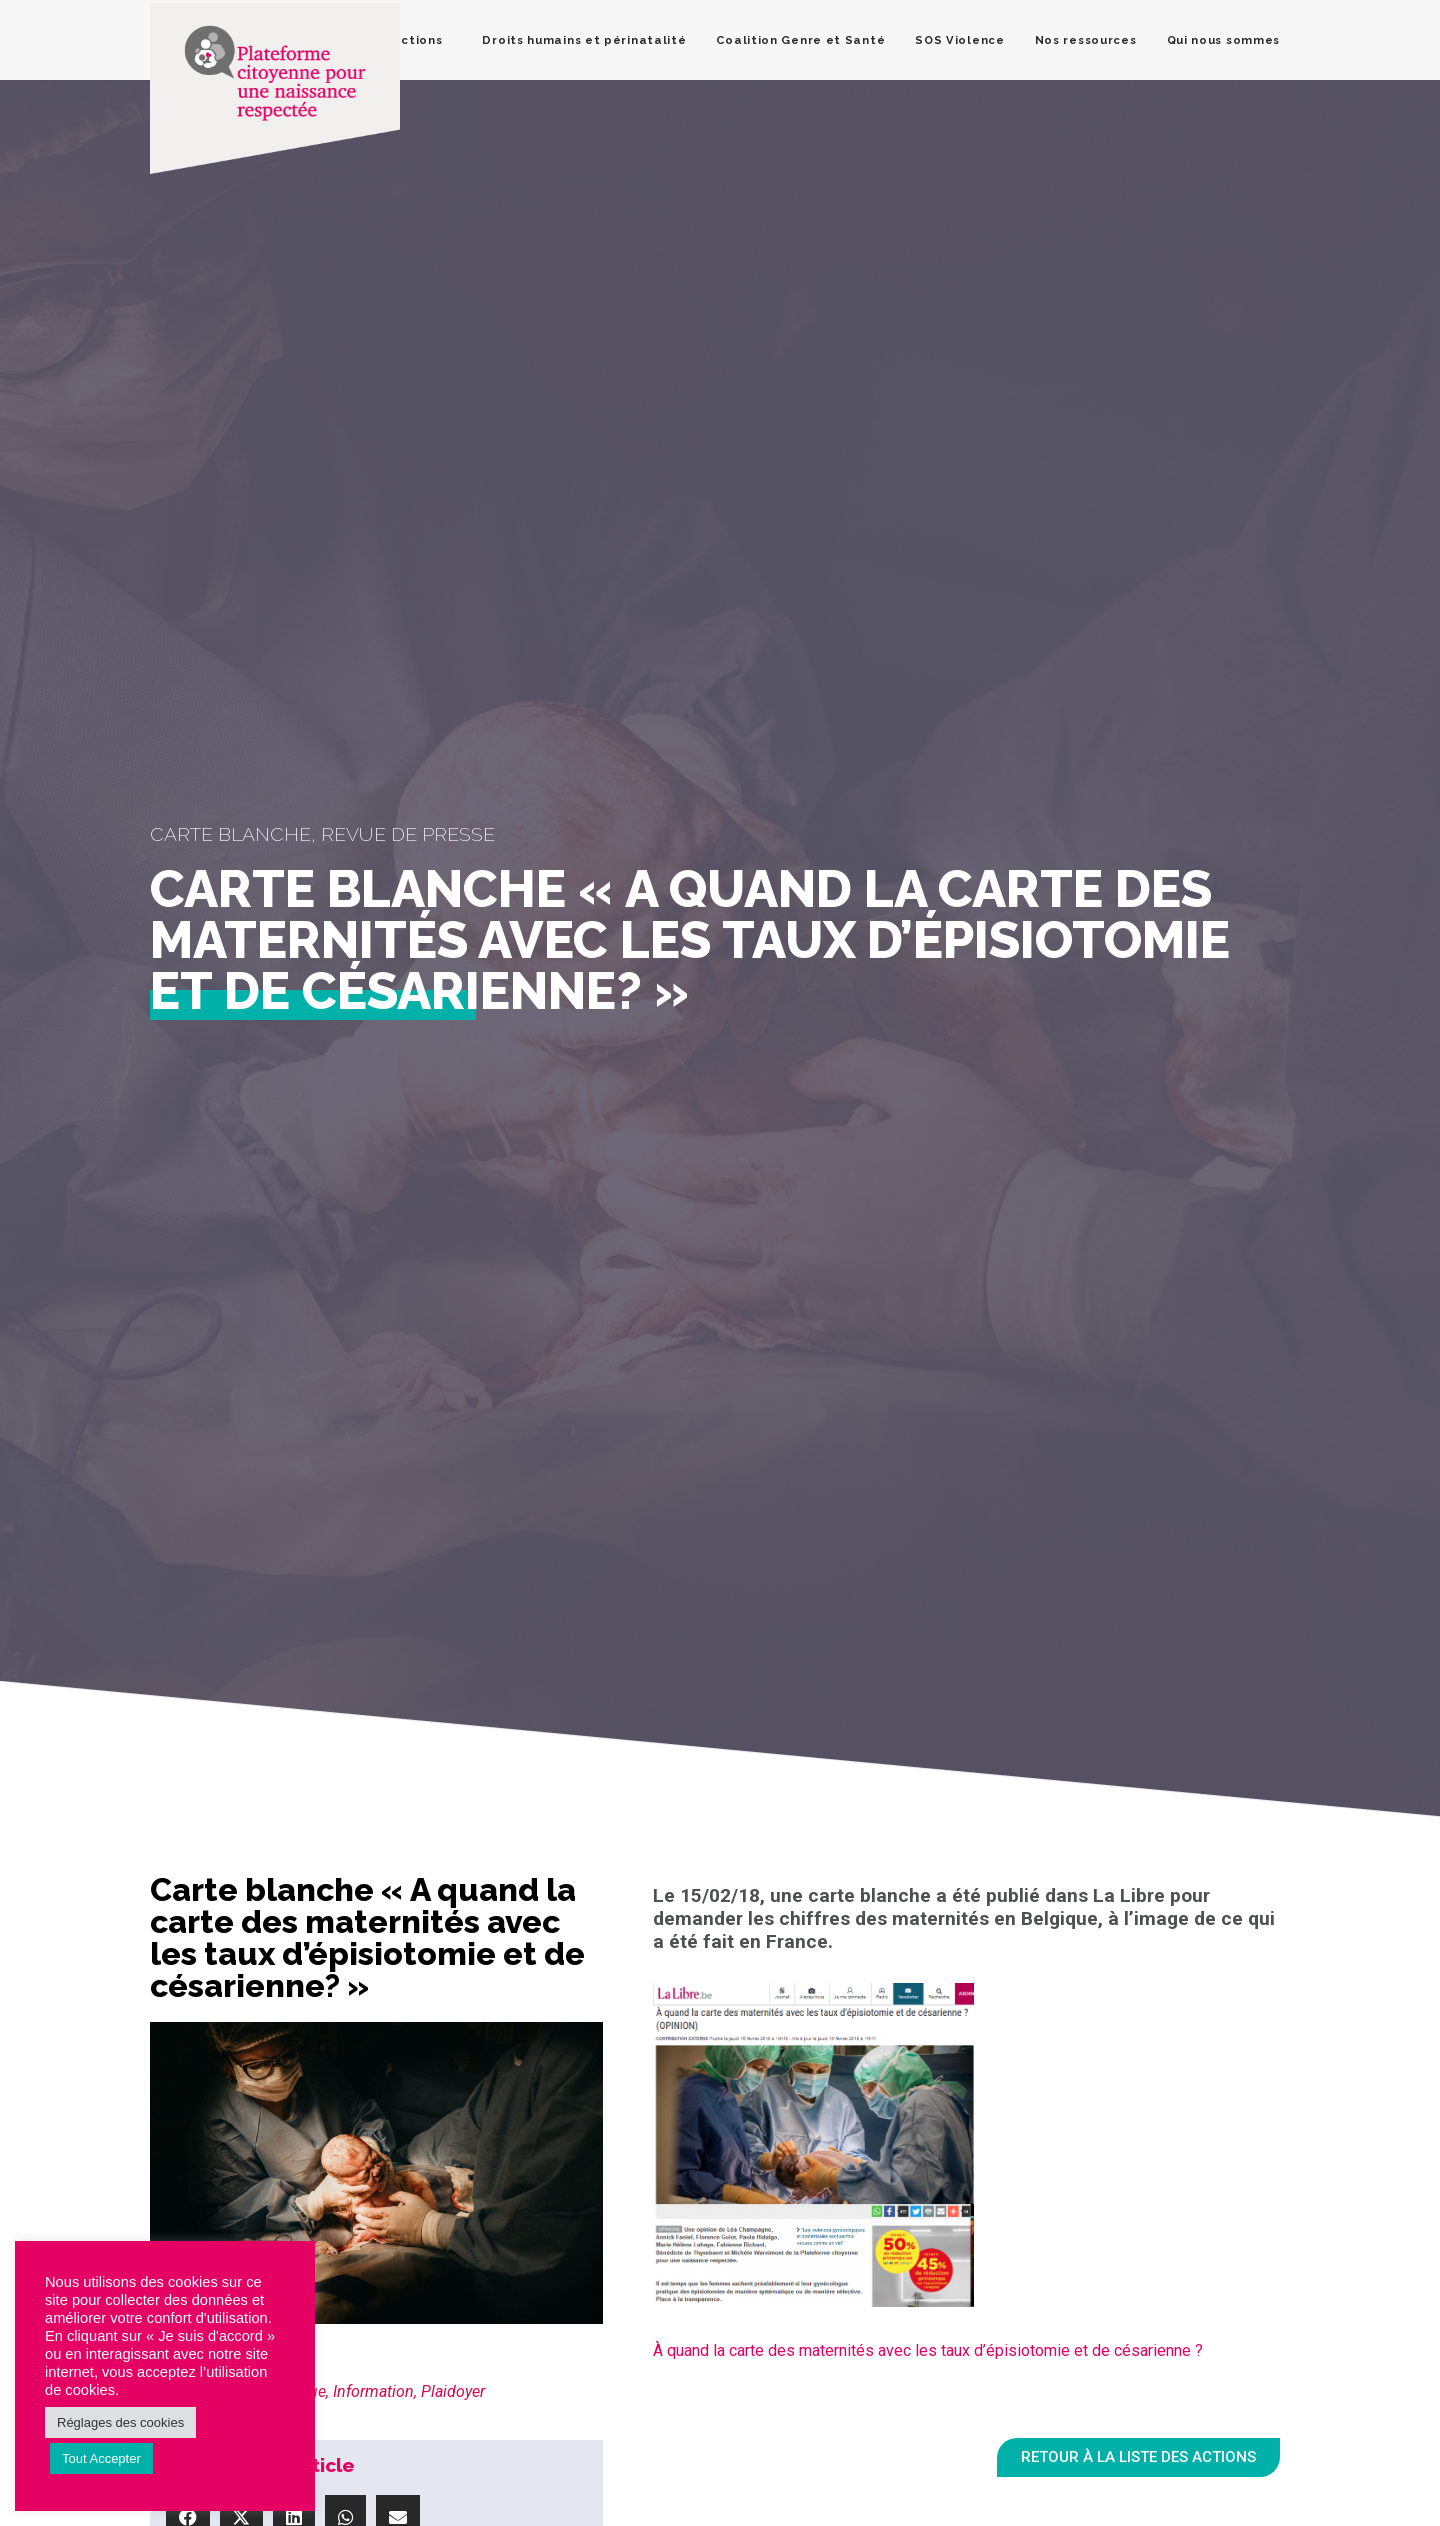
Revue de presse (408, 834)
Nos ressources (1086, 40)
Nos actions (403, 40)
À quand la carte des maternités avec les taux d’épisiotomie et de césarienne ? (928, 2350)
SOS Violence (959, 40)
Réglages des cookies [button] (120, 2422)
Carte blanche (230, 834)
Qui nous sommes (1224, 40)
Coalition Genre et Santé (800, 40)
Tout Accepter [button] (101, 2458)
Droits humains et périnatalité (584, 40)
